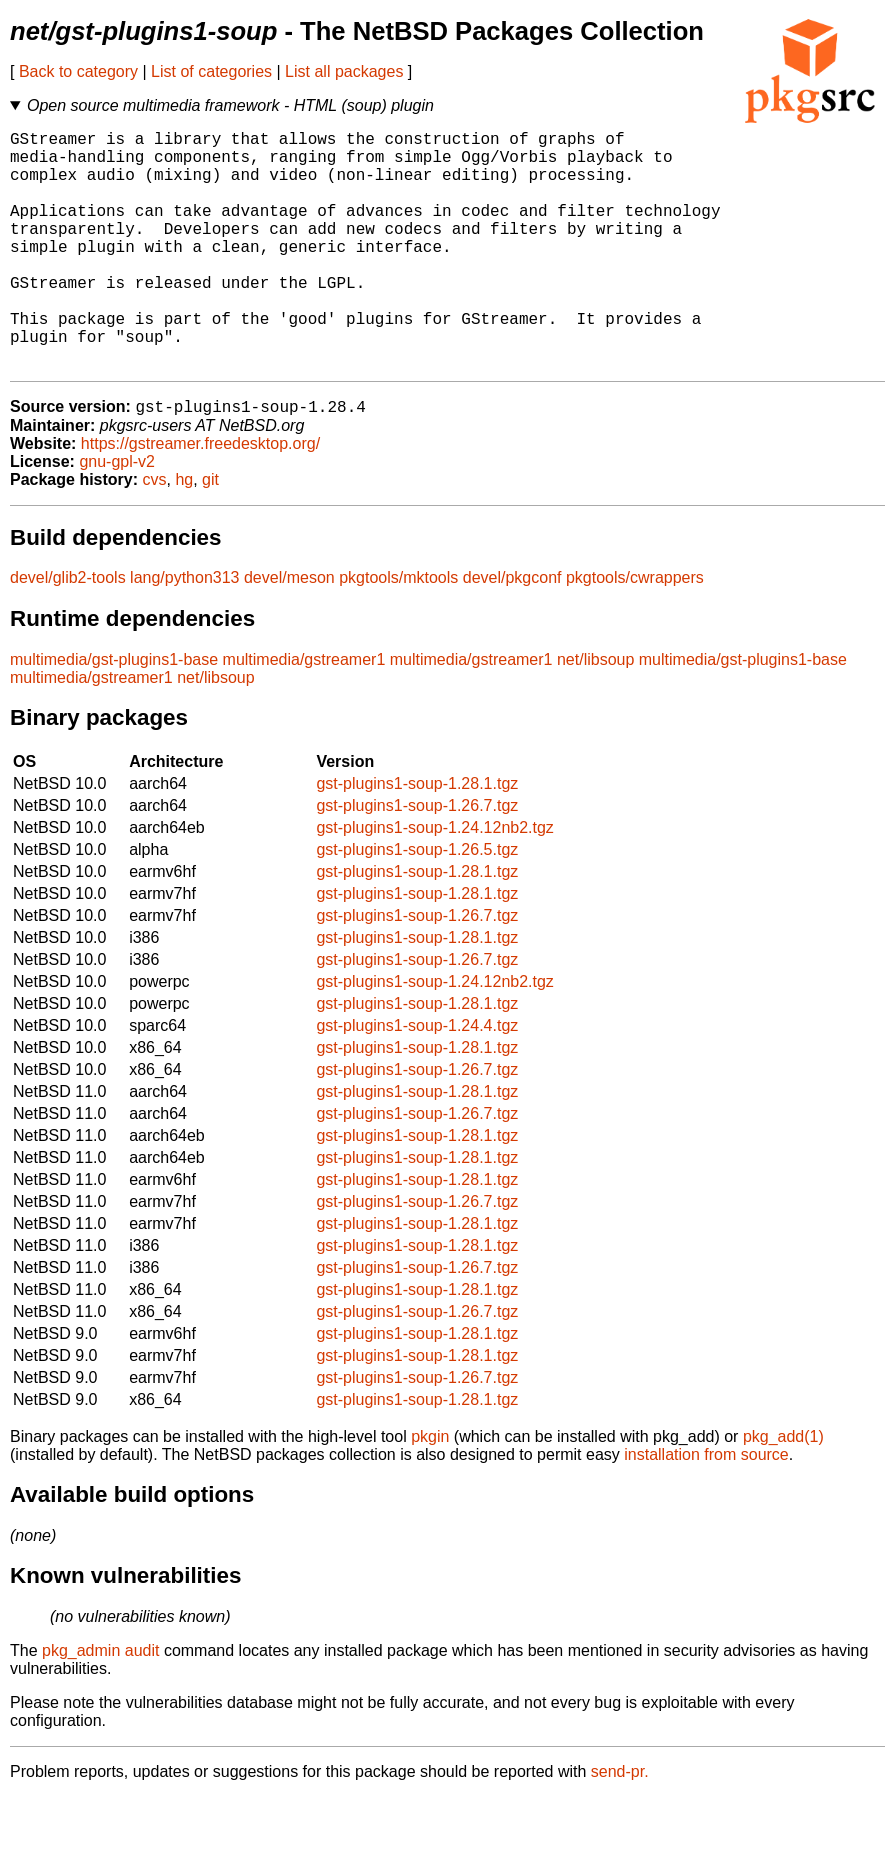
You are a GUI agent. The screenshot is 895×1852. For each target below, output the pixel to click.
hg (184, 534)
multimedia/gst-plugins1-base (114, 714)
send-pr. (620, 1826)
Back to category (78, 71)
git (210, 534)
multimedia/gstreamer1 (304, 714)
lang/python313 (184, 632)
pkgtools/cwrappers (635, 632)
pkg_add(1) (783, 1491)
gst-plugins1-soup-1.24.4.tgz (417, 1080)
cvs (155, 534)
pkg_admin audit (100, 1705)
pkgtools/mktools (398, 632)
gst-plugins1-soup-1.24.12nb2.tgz (435, 882)
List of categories (211, 71)
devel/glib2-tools (68, 632)
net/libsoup (595, 714)
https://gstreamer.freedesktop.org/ (200, 498)
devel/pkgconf (512, 632)
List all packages (344, 71)
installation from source (706, 1509)
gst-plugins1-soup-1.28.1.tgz (417, 838)
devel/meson (289, 632)
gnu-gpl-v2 (117, 516)
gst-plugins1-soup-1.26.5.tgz (417, 904)
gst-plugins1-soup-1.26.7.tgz (417, 860)
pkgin (430, 1491)
